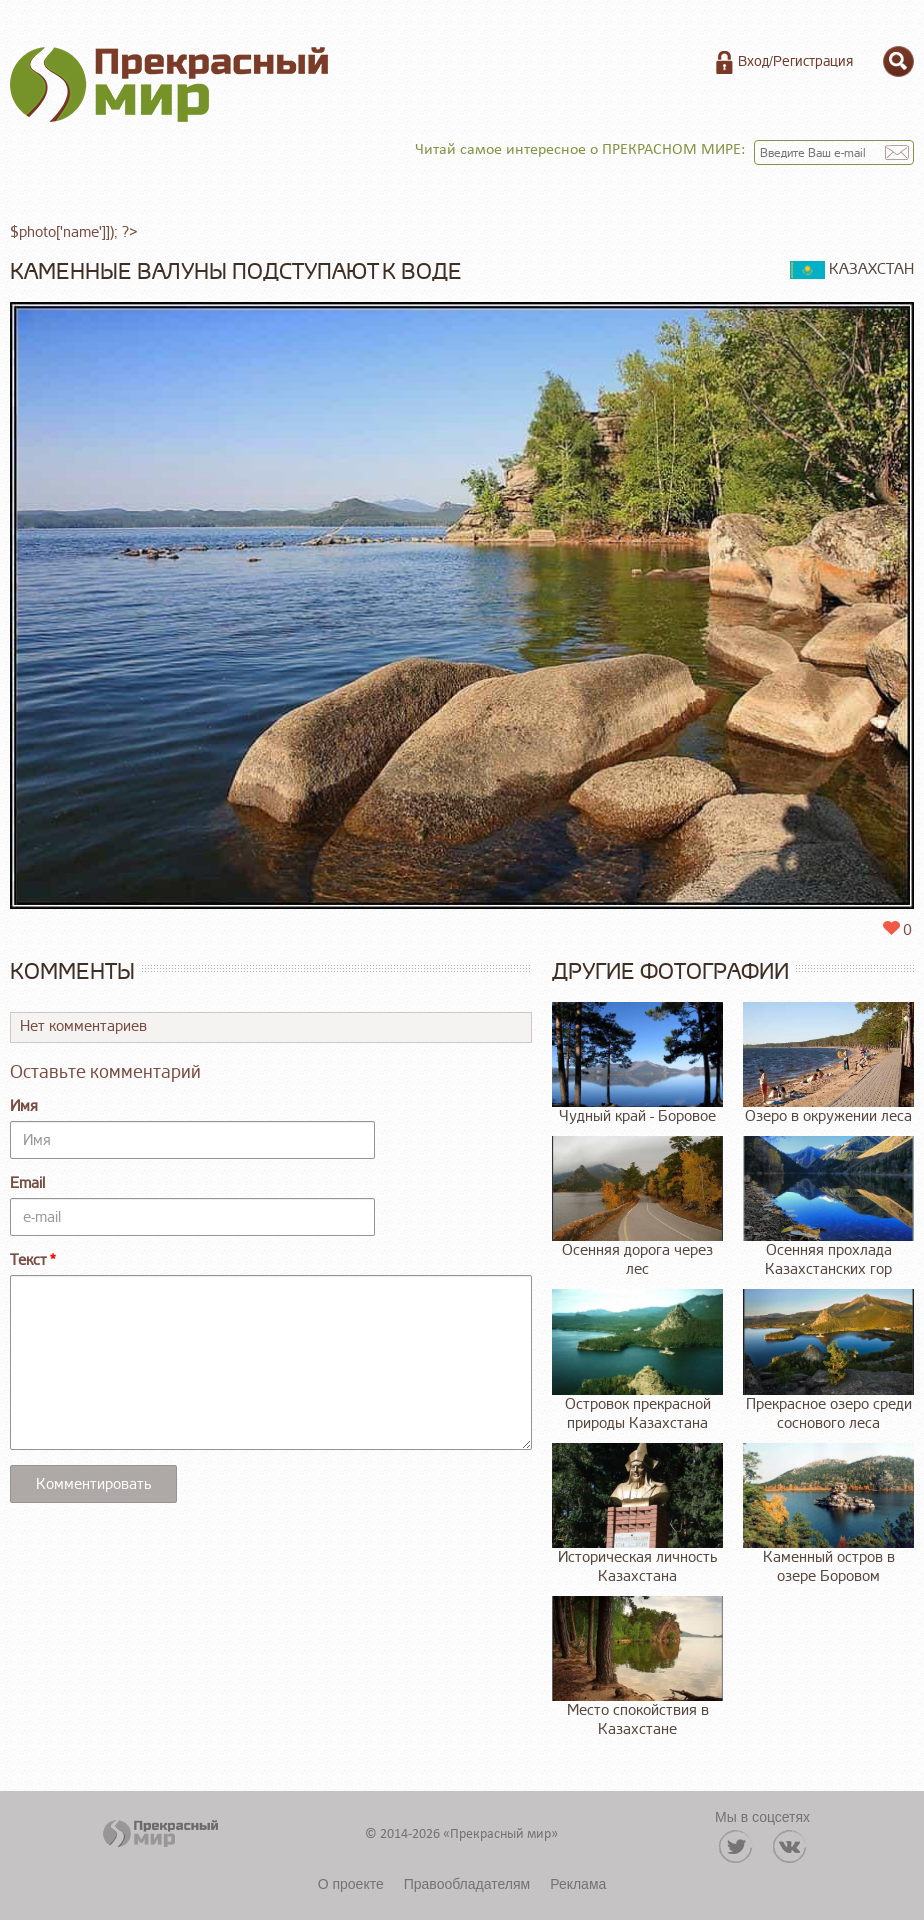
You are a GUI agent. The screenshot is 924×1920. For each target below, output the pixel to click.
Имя (24, 1106)
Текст (28, 1260)
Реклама (578, 1884)
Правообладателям (467, 1884)
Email (27, 1183)
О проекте (351, 1884)
